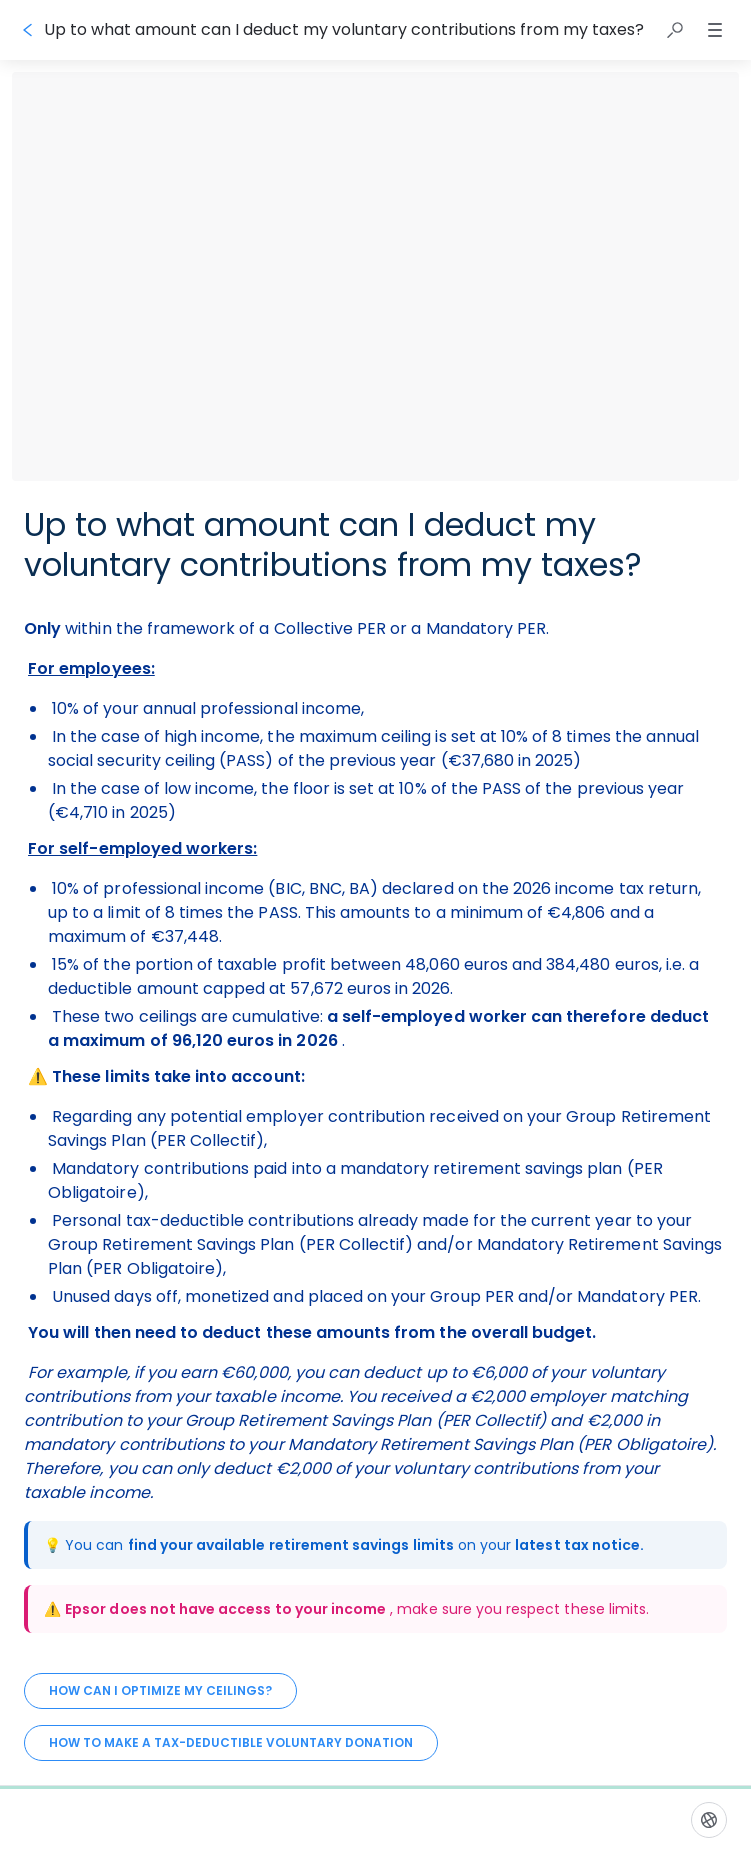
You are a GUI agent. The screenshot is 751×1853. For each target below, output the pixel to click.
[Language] (709, 1820)
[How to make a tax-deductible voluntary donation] (231, 1743)
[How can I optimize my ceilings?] (160, 1691)
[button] (675, 30)
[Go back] (28, 30)
